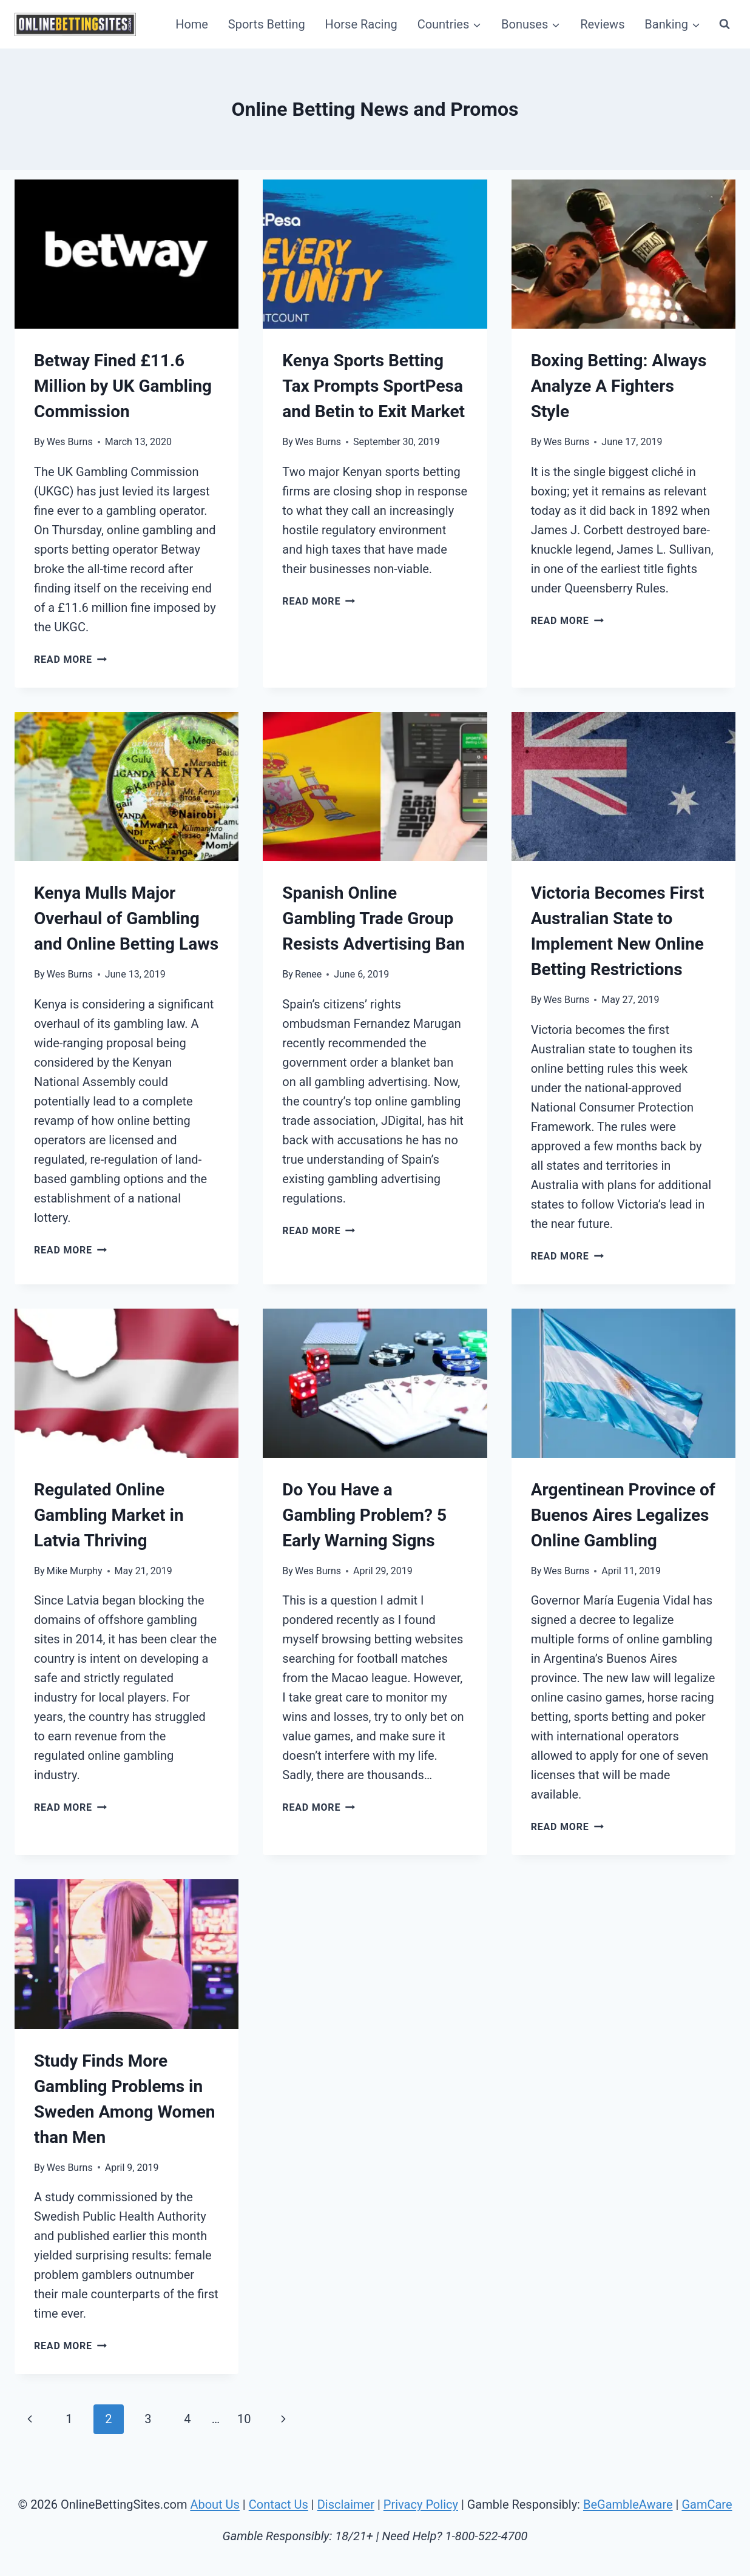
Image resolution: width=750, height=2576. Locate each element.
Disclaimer (345, 2504)
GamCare (706, 2504)
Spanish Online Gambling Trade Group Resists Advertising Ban (373, 918)
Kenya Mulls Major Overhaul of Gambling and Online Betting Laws (126, 918)
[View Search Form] (724, 24)
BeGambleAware (628, 2504)
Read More (70, 659)
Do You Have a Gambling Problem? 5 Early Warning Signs (364, 1515)
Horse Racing (361, 24)
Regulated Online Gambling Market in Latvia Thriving (109, 1515)
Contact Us (278, 2504)
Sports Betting (266, 24)
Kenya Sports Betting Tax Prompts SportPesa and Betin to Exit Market (373, 386)
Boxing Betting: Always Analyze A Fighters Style (619, 386)
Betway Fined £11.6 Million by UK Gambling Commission (123, 386)
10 (244, 2419)
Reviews (602, 24)
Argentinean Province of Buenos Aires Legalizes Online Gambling (623, 1515)
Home (191, 24)
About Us (215, 2504)
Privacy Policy (420, 2504)
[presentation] (126, 254)
